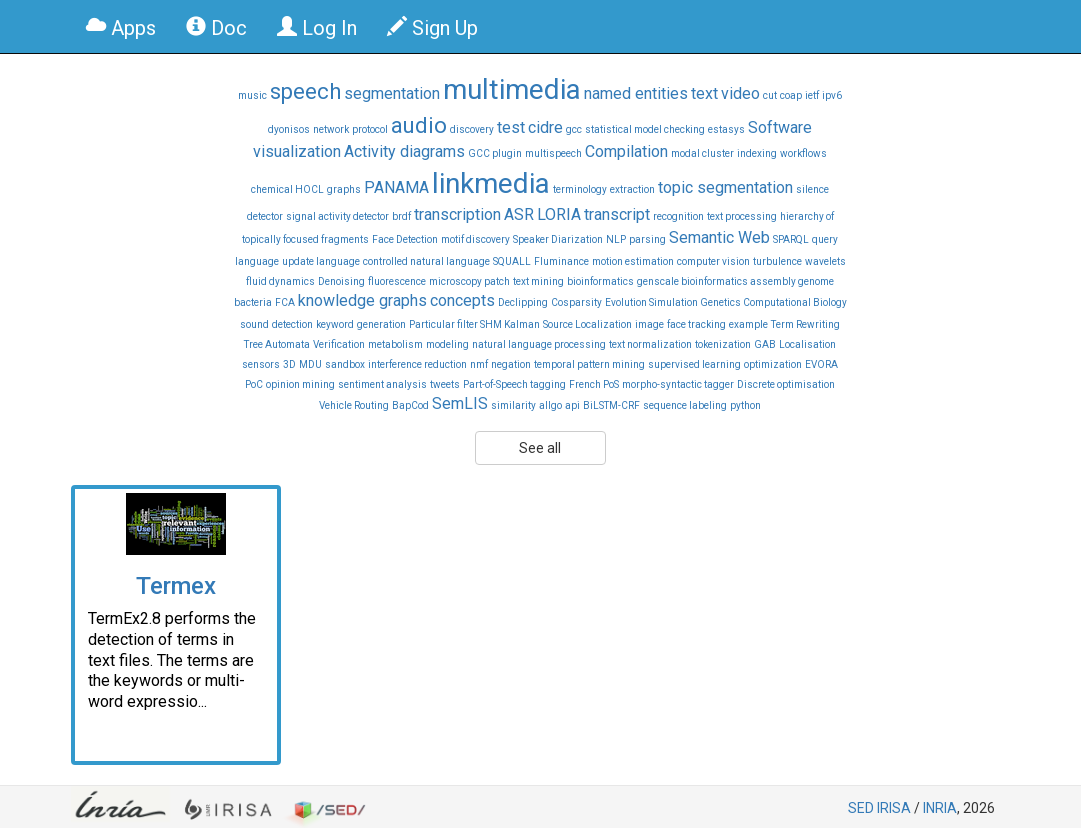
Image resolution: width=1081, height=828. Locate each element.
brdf (401, 216)
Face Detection (405, 239)
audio (419, 125)
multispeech (553, 153)
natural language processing (539, 344)
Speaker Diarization (558, 239)
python (745, 405)
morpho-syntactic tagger (678, 384)
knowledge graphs (362, 300)
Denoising (341, 281)
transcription (457, 214)
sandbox (345, 364)
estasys (726, 129)
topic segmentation (725, 187)
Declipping (523, 302)
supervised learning (694, 364)
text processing (742, 216)
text (704, 93)
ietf (812, 95)
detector (265, 216)
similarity (513, 405)
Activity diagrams (404, 151)
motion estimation (633, 261)
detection (292, 324)
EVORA (821, 364)
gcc (574, 129)
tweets (445, 384)
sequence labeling (685, 405)
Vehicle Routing (354, 405)
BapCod (410, 405)
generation (381, 324)
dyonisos (289, 129)
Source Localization (587, 324)
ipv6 (832, 95)
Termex (176, 586)
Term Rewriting (805, 324)
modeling (447, 344)
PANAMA (396, 187)
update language (321, 261)
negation (511, 364)
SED (861, 808)
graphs (344, 189)
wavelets (825, 261)
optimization (773, 364)
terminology (580, 189)
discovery (472, 129)
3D (289, 364)
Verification (339, 344)
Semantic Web (719, 237)
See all (540, 448)
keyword (335, 324)
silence (812, 189)
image (649, 324)
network (331, 129)
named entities (636, 93)
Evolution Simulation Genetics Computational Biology (726, 302)
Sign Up (432, 28)
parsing (647, 239)
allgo (550, 405)
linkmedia (491, 183)
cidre (545, 127)
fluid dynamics (280, 281)
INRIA (940, 808)
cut (770, 95)
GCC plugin (495, 153)
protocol (370, 129)
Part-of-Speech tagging (514, 384)
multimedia (512, 89)
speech (305, 91)
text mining (538, 281)
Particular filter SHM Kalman (474, 324)
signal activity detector (337, 216)
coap (791, 95)
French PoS (594, 384)
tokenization (723, 344)
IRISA (894, 808)
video (740, 93)
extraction (632, 189)
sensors (261, 364)
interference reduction (417, 364)
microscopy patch (469, 281)
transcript (617, 214)
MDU (310, 364)
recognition (678, 216)
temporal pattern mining (589, 364)
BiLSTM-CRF (611, 405)
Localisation (807, 344)
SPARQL (791, 239)
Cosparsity (576, 302)
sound (254, 324)
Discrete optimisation (786, 384)
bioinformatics (600, 281)
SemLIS (460, 403)
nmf (479, 364)
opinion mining (300, 384)
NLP (616, 239)
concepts (462, 300)
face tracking (696, 324)
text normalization (650, 344)
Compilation (626, 151)
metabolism (395, 344)
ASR (519, 214)
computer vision (713, 261)
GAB (765, 344)
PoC (254, 384)
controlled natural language (426, 261)
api (572, 405)
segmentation (392, 93)
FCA (285, 302)
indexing (757, 153)
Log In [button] (317, 28)
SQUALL (512, 261)
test (511, 127)
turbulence (777, 261)
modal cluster (702, 153)
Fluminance (561, 261)
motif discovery (475, 239)
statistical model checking (645, 129)
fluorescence (397, 281)
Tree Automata (277, 344)
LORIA (559, 214)
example (748, 324)
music (252, 95)
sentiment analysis (382, 384)
